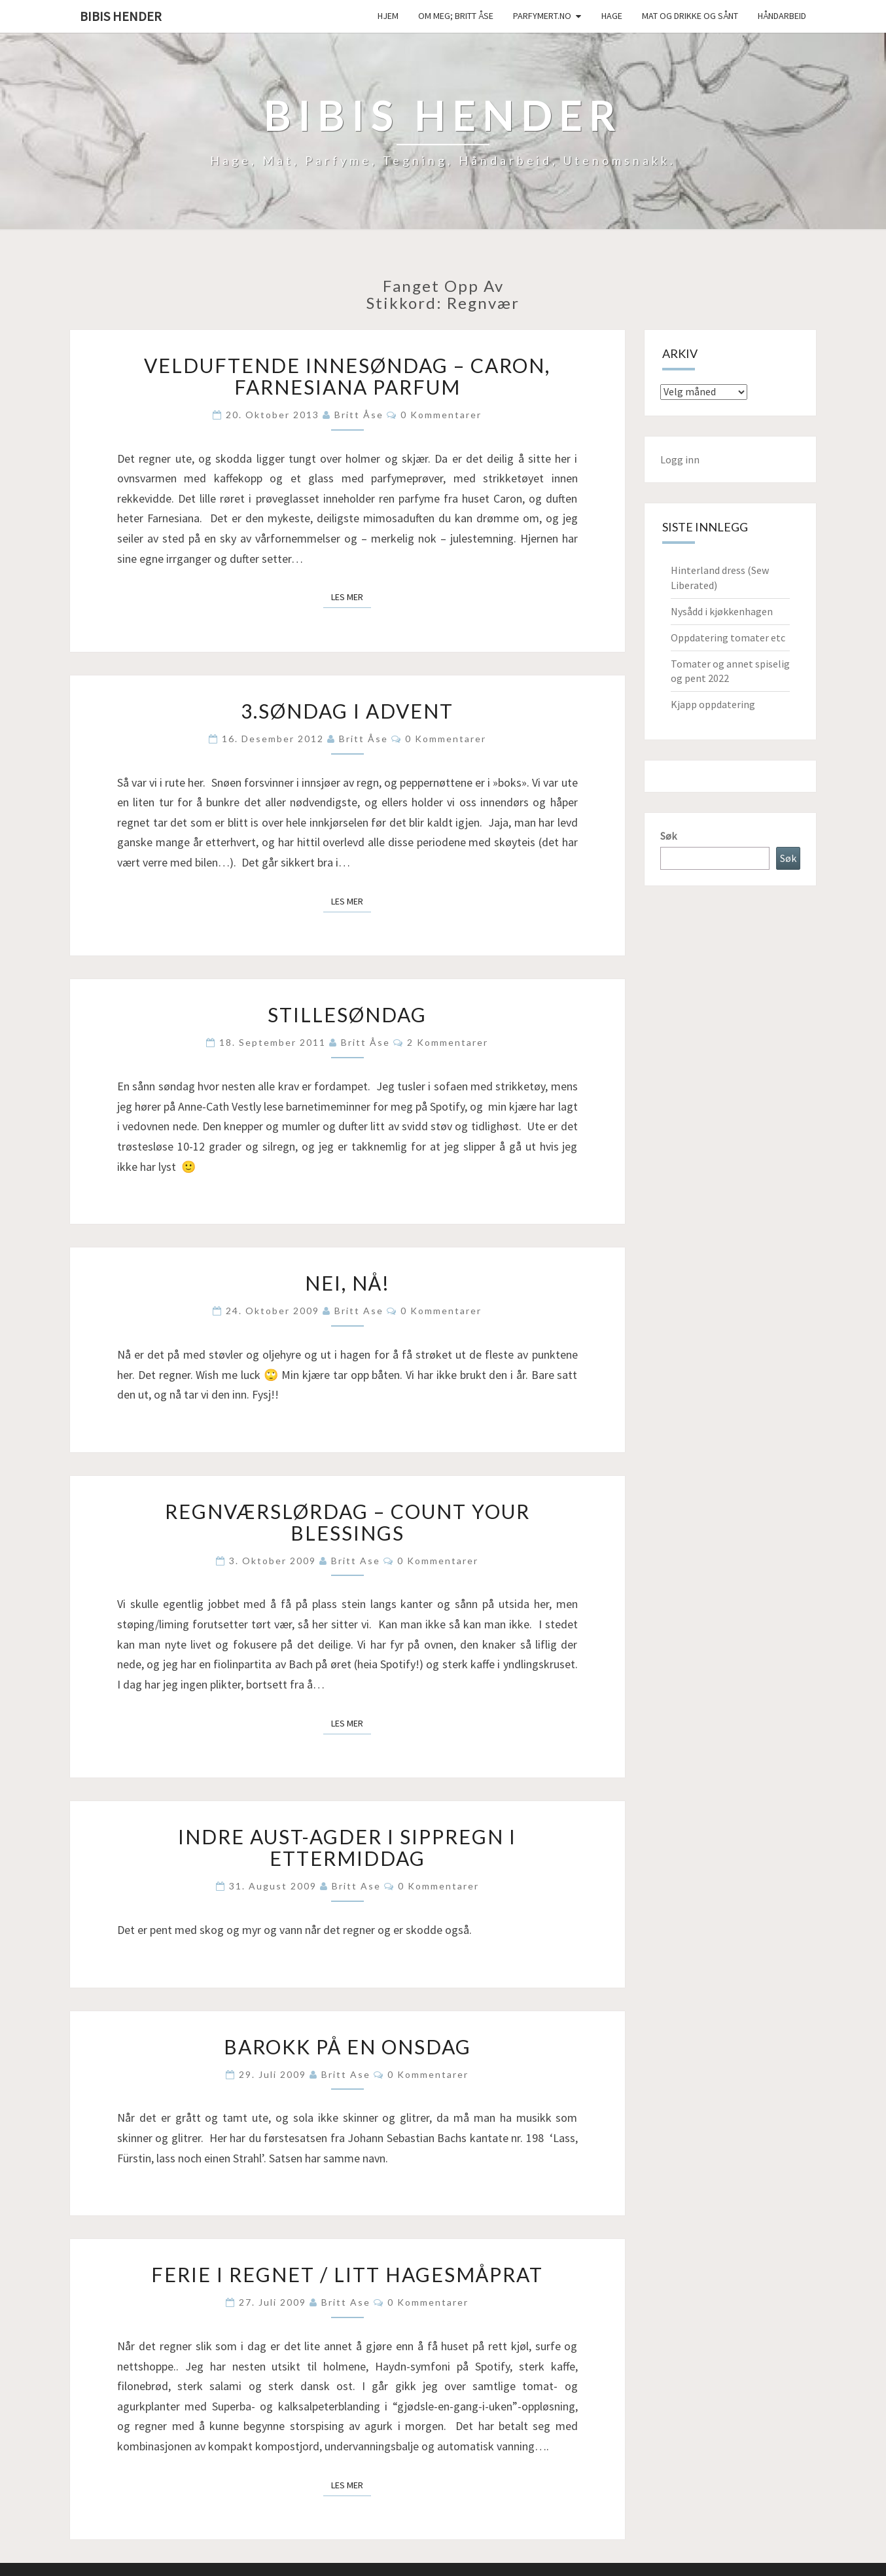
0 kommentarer (441, 414)
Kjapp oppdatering (713, 704)
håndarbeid (782, 16)
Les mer (351, 596)
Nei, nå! (347, 1283)
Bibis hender (121, 16)
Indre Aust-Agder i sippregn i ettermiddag (347, 1847)
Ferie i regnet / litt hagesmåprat (347, 2274)
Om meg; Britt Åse (455, 16)
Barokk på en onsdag (347, 2046)
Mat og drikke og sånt (690, 16)
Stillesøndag (347, 1014)
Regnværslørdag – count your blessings (347, 1522)
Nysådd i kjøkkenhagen (722, 611)
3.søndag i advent (347, 711)
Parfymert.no (542, 16)
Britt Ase (358, 1310)
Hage (611, 16)
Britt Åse (358, 414)
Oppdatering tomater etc (728, 637)
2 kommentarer (447, 1042)
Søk (668, 835)
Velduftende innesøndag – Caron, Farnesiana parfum (347, 376)
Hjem (388, 16)
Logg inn (680, 459)
